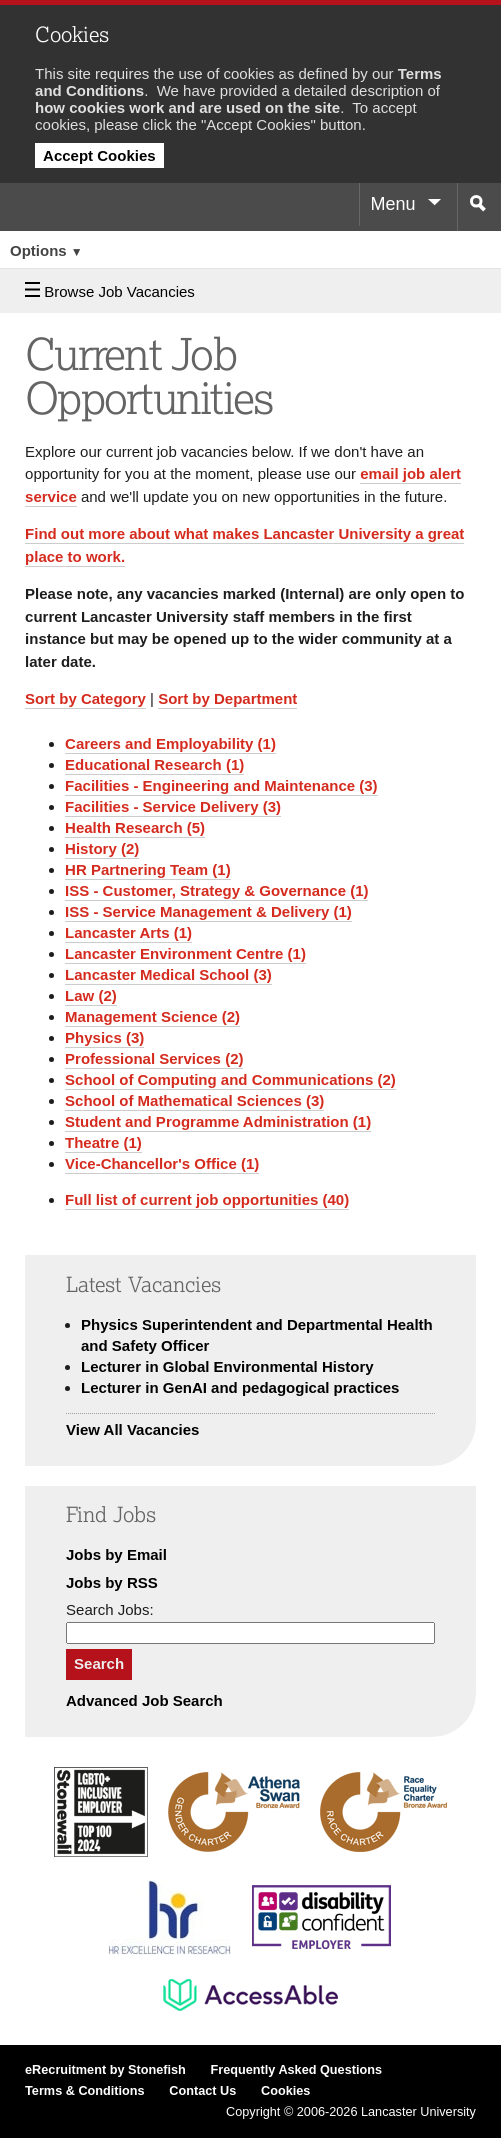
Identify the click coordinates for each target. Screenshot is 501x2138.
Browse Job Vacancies (110, 291)
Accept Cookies (99, 155)
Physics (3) (104, 1037)
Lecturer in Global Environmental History (227, 1366)
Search (99, 1663)
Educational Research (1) (154, 764)
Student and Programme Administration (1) (218, 1121)
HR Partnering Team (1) (148, 869)
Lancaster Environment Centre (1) (185, 953)
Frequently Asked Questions (296, 2070)
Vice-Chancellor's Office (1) (162, 1163)
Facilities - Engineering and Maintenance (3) (221, 785)
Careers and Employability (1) (170, 743)
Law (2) (91, 995)
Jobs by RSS (112, 1582)
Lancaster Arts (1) (128, 932)
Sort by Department (227, 698)
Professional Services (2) (154, 1058)
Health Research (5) (135, 827)
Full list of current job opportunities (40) (207, 1199)
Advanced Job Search (144, 1700)
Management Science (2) (152, 1016)
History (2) (102, 848)
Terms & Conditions (85, 2091)
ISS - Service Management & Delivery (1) (208, 911)
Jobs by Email (116, 1554)
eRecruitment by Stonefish (105, 2070)
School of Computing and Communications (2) (230, 1079)
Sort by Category (85, 698)
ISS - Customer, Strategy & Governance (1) (216, 890)
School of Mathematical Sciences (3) (194, 1100)
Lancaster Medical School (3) (168, 974)
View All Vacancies (132, 1429)
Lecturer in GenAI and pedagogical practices (240, 1387)
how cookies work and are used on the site (187, 107)
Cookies (285, 2091)
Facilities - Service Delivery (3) (173, 806)
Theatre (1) (103, 1142)
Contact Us (202, 2091)
